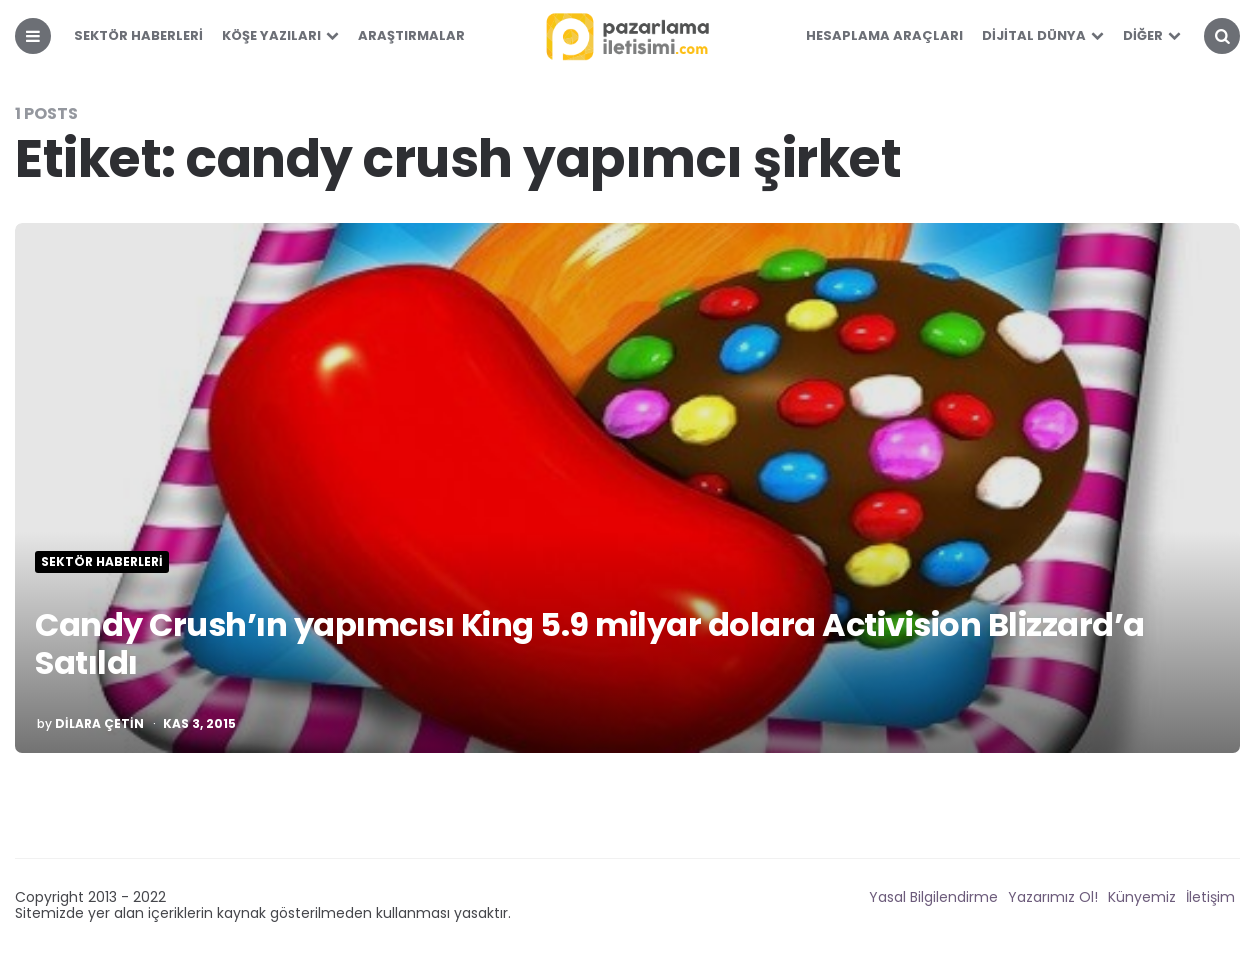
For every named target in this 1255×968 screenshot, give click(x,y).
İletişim (1210, 897)
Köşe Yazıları (271, 35)
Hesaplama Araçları (884, 35)
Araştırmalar (411, 35)
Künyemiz (1142, 897)
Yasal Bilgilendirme (933, 897)
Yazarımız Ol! (1053, 897)
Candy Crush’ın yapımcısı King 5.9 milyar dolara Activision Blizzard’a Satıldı (590, 643)
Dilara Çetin (99, 724)
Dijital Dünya (1034, 35)
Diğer (1143, 35)
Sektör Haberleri (138, 35)
